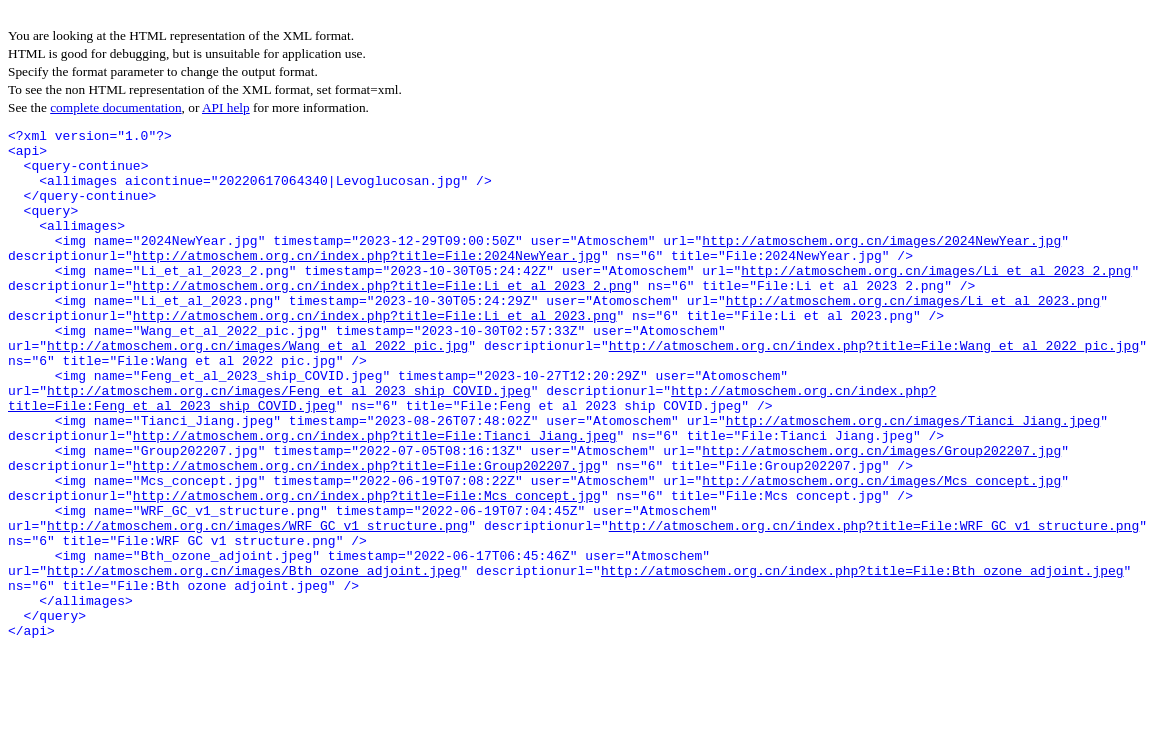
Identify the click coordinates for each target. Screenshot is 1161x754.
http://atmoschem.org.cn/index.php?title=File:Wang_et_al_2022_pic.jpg (874, 390)
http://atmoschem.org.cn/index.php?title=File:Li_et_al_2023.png (375, 354)
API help (226, 107)
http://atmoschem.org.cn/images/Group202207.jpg (881, 516)
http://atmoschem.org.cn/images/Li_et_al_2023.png (913, 336)
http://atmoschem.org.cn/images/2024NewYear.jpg (881, 264)
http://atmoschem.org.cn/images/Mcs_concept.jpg (881, 552)
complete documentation (115, 107)
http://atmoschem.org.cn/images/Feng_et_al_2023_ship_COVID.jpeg (289, 444)
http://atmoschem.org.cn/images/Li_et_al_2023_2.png (936, 300)
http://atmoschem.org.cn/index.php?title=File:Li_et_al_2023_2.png (382, 318)
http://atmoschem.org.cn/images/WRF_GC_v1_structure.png (257, 606)
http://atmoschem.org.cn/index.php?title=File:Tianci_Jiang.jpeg (375, 498)
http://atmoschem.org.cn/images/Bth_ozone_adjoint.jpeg (253, 660)
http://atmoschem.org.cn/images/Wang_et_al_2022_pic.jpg (257, 390)
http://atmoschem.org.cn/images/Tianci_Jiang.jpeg (913, 480)
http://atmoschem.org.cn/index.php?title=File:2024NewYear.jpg (367, 282)
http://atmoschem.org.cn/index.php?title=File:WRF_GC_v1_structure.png (874, 606)
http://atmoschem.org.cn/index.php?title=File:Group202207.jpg (367, 534)
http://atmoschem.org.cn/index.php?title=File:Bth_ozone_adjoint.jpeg (862, 660)
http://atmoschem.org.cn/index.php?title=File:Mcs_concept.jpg (367, 570)
